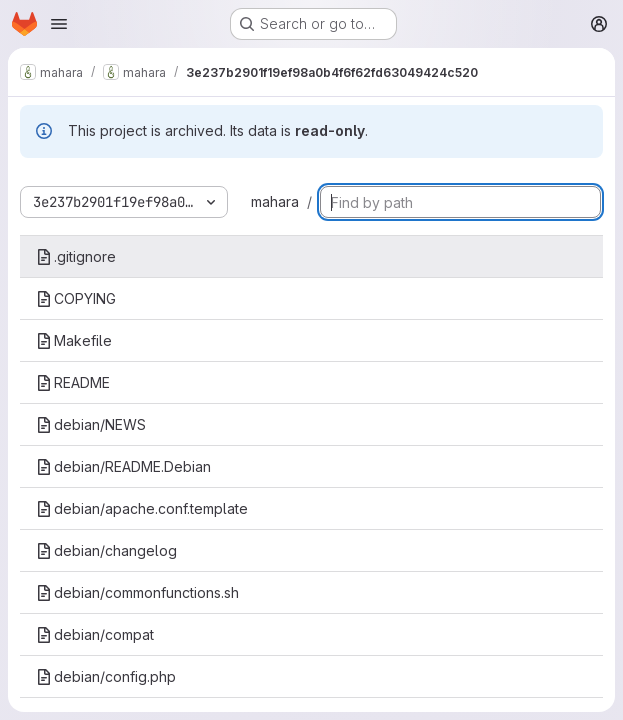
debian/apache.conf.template (142, 508)
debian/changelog (106, 550)
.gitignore (76, 256)
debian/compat (95, 634)
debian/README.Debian (123, 466)
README (73, 382)
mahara (275, 201)
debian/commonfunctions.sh (137, 592)
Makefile (74, 340)
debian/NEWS (91, 424)
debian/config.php (106, 676)
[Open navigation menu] (59, 24)
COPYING (76, 298)
